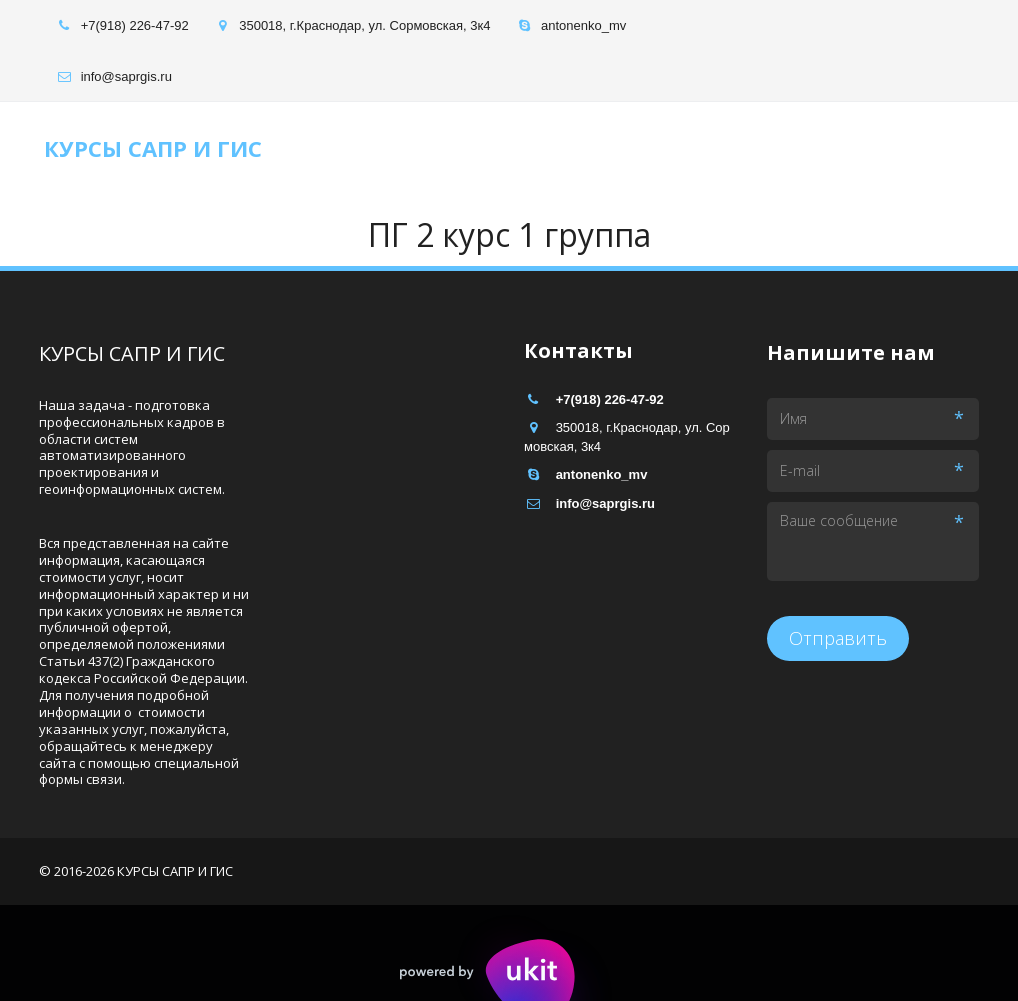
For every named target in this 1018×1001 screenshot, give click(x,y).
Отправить (838, 638)
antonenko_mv (583, 25)
